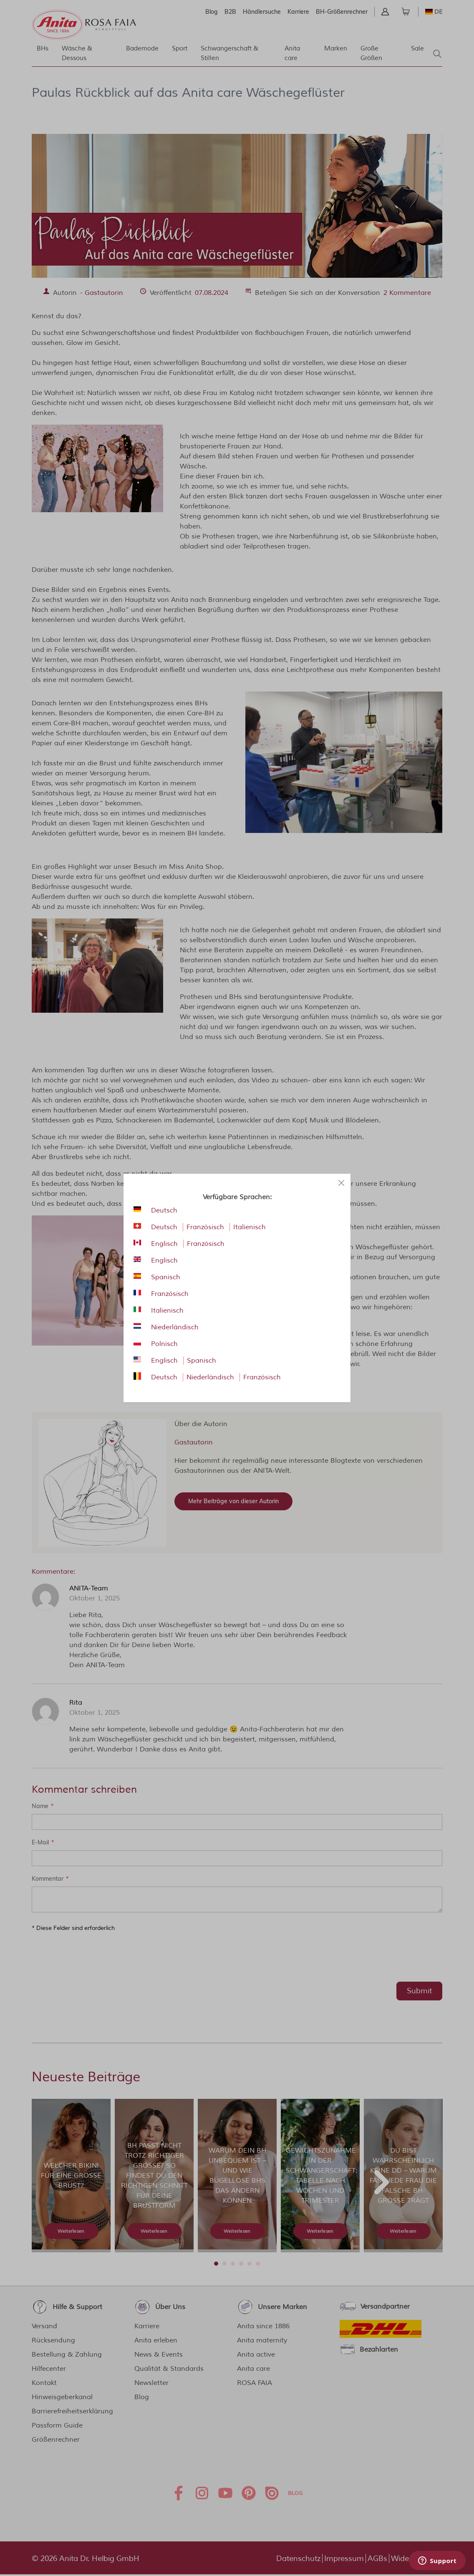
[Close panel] (341, 1182)
